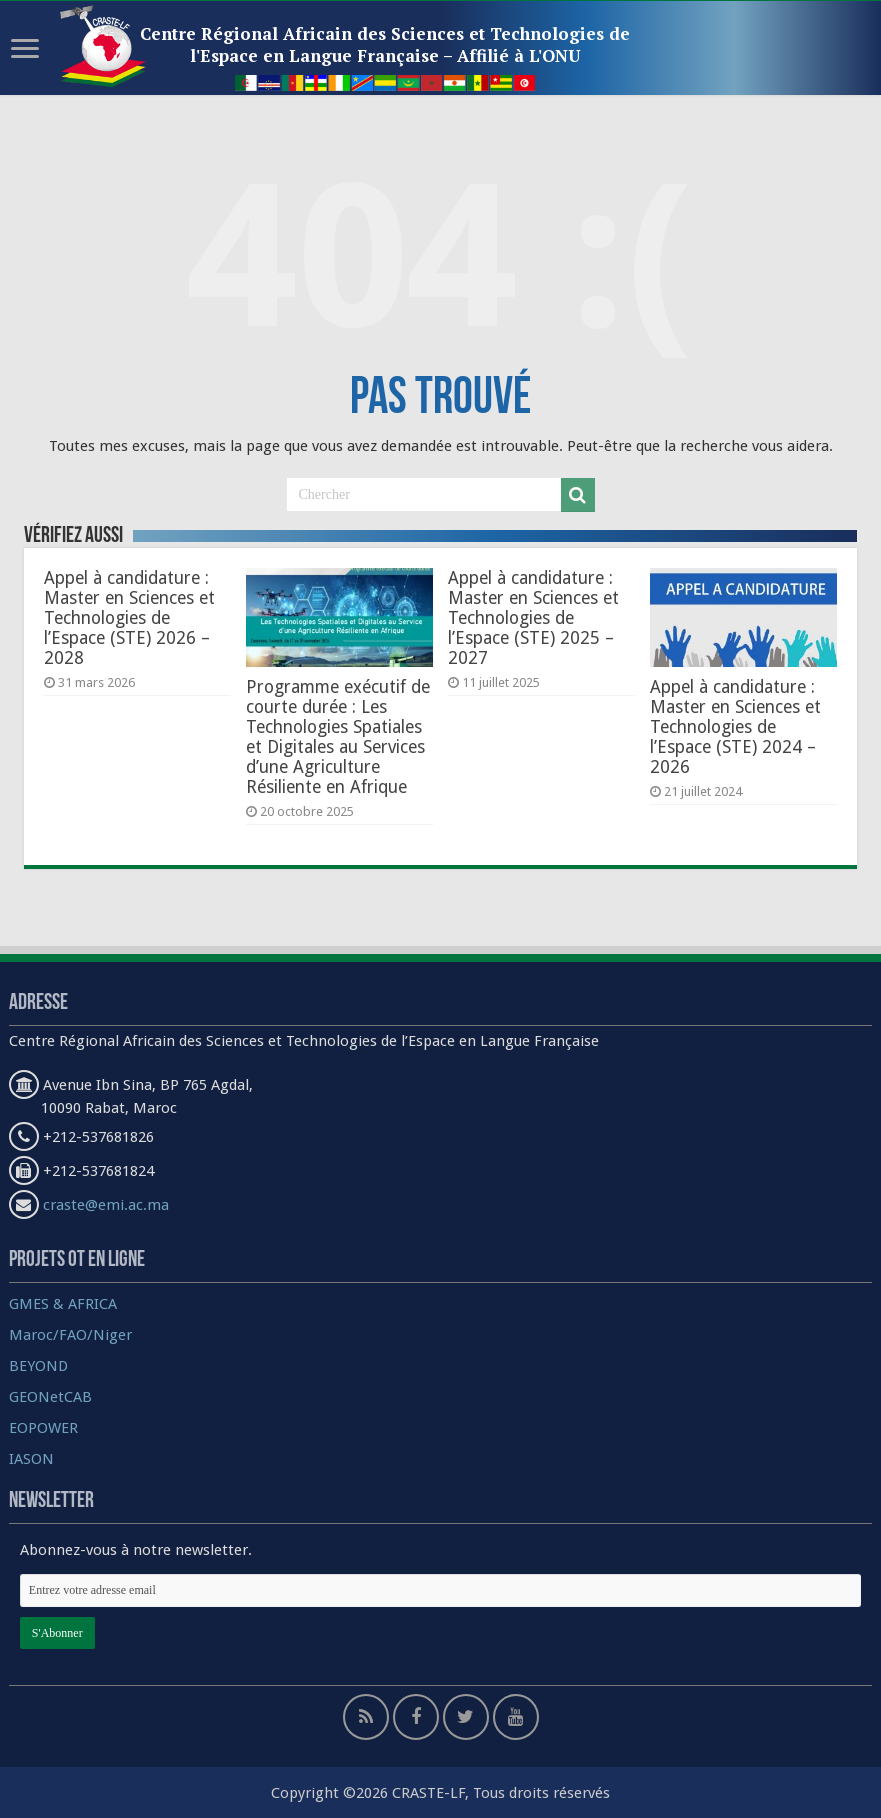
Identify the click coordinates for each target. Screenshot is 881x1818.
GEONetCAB (50, 1397)
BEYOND (38, 1366)
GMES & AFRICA (63, 1304)
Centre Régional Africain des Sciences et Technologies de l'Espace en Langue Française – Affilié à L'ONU (385, 44)
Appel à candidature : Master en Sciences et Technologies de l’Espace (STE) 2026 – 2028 (129, 618)
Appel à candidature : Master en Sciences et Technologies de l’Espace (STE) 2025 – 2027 (533, 618)
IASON (31, 1459)
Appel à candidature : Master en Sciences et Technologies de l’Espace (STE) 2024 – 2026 (735, 727)
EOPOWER (43, 1428)
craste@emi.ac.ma (106, 1205)
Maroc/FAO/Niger (70, 1335)
